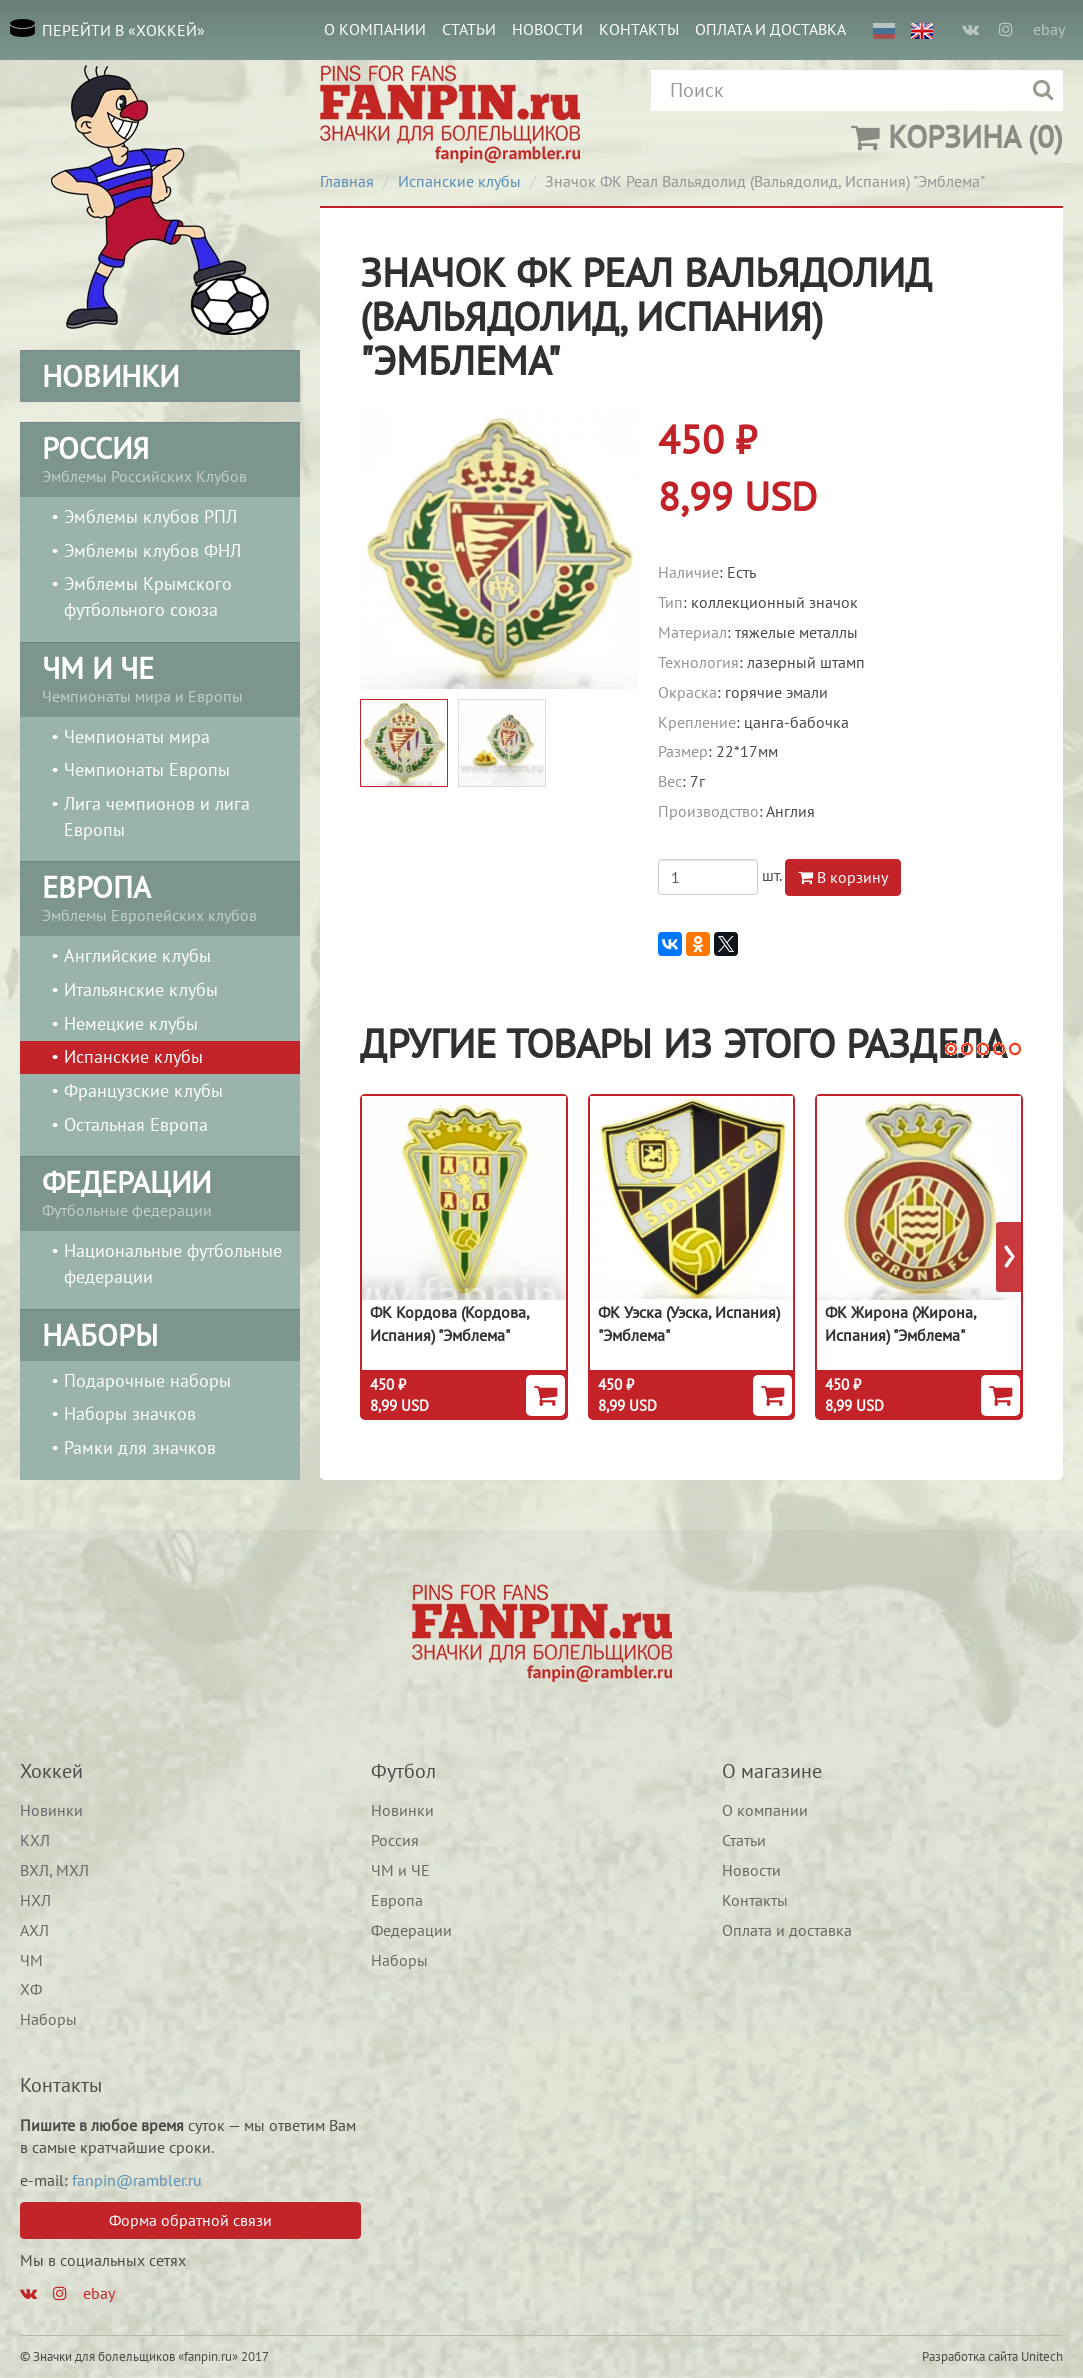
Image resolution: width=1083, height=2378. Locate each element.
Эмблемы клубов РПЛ (150, 516)
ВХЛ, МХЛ (54, 1870)
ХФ (31, 1989)
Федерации (411, 1930)
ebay (1049, 29)
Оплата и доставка (770, 29)
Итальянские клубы (141, 989)
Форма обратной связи (190, 2220)
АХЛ (34, 1930)
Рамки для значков (140, 1447)
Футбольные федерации (160, 1191)
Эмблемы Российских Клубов (160, 457)
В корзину (843, 877)
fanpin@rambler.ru (137, 2180)
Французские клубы (143, 1090)
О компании (375, 29)
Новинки (51, 1810)
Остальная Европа (136, 1124)
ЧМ (31, 1960)
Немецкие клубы (131, 1023)
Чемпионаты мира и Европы (160, 677)
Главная (347, 181)
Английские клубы (137, 955)
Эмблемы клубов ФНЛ (152, 550)
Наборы (48, 2019)
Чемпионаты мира (137, 736)
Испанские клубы (133, 1056)
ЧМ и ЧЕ (400, 1870)
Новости (547, 29)
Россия (395, 1840)
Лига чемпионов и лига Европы (157, 816)
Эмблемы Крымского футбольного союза (148, 596)
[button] (951, 1049)
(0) (957, 136)
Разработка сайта (970, 2356)
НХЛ (35, 1900)
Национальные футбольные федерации (173, 1263)
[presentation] (1009, 1257)
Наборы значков (130, 1413)
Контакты (639, 29)
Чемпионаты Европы (147, 769)
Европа (397, 1900)
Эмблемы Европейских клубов (160, 896)
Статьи (469, 29)
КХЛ (35, 1840)
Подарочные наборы (147, 1380)
